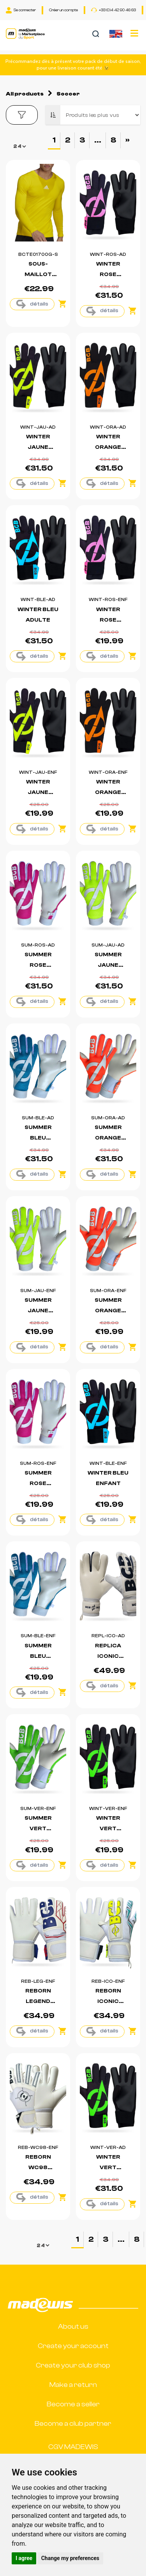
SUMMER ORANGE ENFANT (108, 1310)
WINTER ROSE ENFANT (108, 620)
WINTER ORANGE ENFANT (108, 792)
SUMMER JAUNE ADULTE (108, 965)
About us (73, 2326)
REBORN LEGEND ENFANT (38, 2001)
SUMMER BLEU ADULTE (38, 1138)
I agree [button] (24, 2558)
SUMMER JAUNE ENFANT (38, 1310)
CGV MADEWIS (73, 2447)
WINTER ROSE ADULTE (108, 274)
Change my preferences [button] (70, 2558)
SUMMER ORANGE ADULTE (108, 1138)
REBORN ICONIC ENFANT (108, 2001)
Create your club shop (73, 2365)
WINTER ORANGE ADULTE (108, 447)
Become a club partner (73, 2424)
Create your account (73, 2346)
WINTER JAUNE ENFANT (38, 792)
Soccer (68, 94)
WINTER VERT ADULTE (108, 2167)
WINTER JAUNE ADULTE (38, 447)
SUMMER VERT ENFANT (38, 1828)
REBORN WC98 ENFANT (38, 2167)
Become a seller (73, 2404)
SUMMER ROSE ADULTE (38, 965)
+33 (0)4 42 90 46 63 (113, 10)
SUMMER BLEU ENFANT (38, 1656)
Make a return (73, 2385)
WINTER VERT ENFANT (108, 1828)
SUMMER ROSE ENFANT (38, 1483)
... (97, 139)
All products (25, 94)
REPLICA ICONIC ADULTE (108, 1656)
